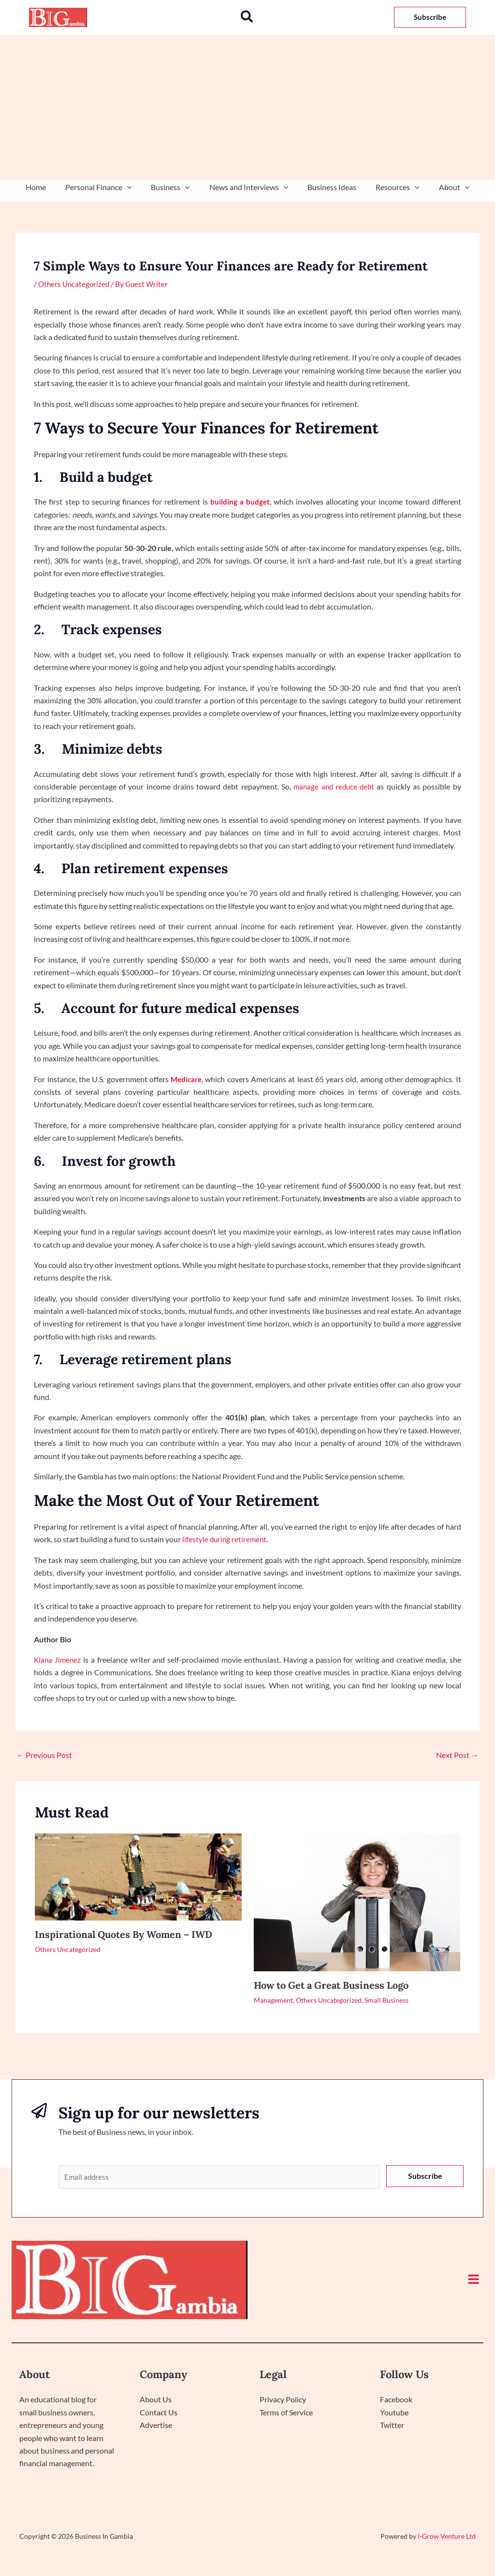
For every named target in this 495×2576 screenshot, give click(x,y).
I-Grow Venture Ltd (447, 2537)
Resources (390, 187)
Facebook (396, 2400)
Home (47, 187)
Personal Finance (106, 187)
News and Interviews (249, 187)
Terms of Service (286, 2413)
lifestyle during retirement (225, 1539)
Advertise (156, 2426)
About (442, 187)
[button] (247, 17)
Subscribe (425, 2175)
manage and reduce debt (333, 785)
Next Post (457, 1754)
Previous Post (44, 1754)
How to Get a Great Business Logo (331, 1985)
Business (174, 187)
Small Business (386, 1999)
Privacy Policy (283, 2400)
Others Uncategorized (75, 283)
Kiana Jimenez (58, 1659)
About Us (156, 2400)
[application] (135, 187)
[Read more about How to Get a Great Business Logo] (357, 1901)
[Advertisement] (247, 107)
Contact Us (158, 2413)
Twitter (392, 2426)
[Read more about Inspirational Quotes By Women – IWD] (138, 1875)
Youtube (394, 2413)
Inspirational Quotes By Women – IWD (123, 1934)
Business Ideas (328, 187)
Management (273, 1999)
